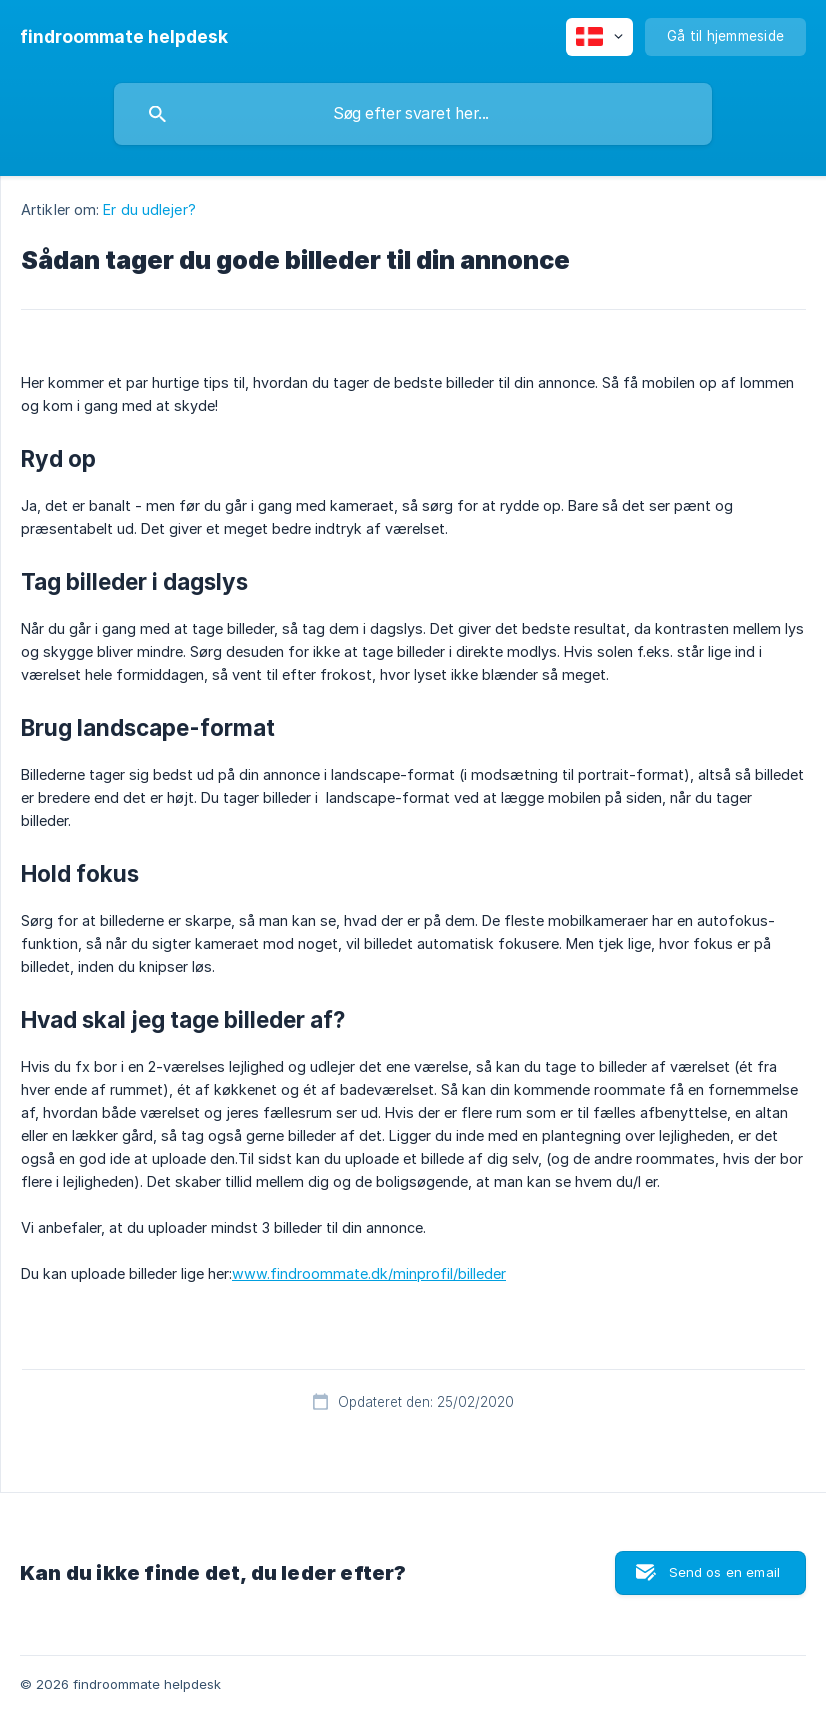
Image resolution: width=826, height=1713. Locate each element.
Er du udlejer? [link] (149, 209)
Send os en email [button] (724, 1572)
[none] (124, 37)
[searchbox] (413, 114)
